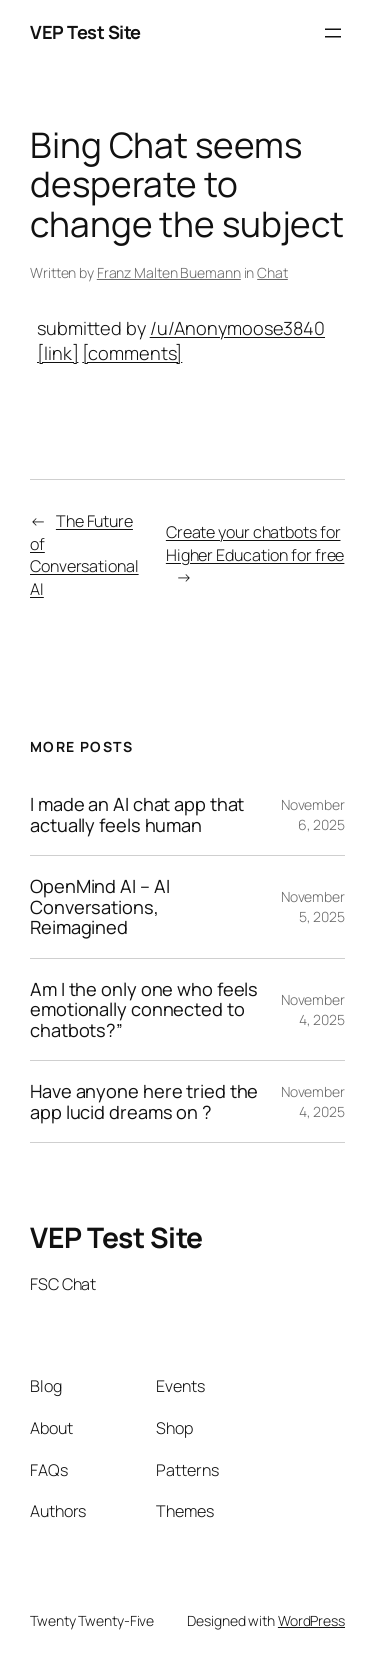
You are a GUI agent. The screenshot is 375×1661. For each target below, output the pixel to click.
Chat (272, 272)
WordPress (311, 1620)
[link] (57, 353)
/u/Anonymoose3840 (237, 328)
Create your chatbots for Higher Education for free (255, 543)
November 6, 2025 (313, 814)
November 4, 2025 (313, 1009)
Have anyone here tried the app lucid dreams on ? (144, 1101)
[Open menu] (333, 33)
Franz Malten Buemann (169, 272)
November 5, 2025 (313, 906)
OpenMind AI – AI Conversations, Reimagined (99, 906)
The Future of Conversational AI (84, 555)
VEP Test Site (85, 32)
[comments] (132, 353)
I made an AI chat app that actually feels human (137, 814)
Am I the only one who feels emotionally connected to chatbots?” (144, 1009)
